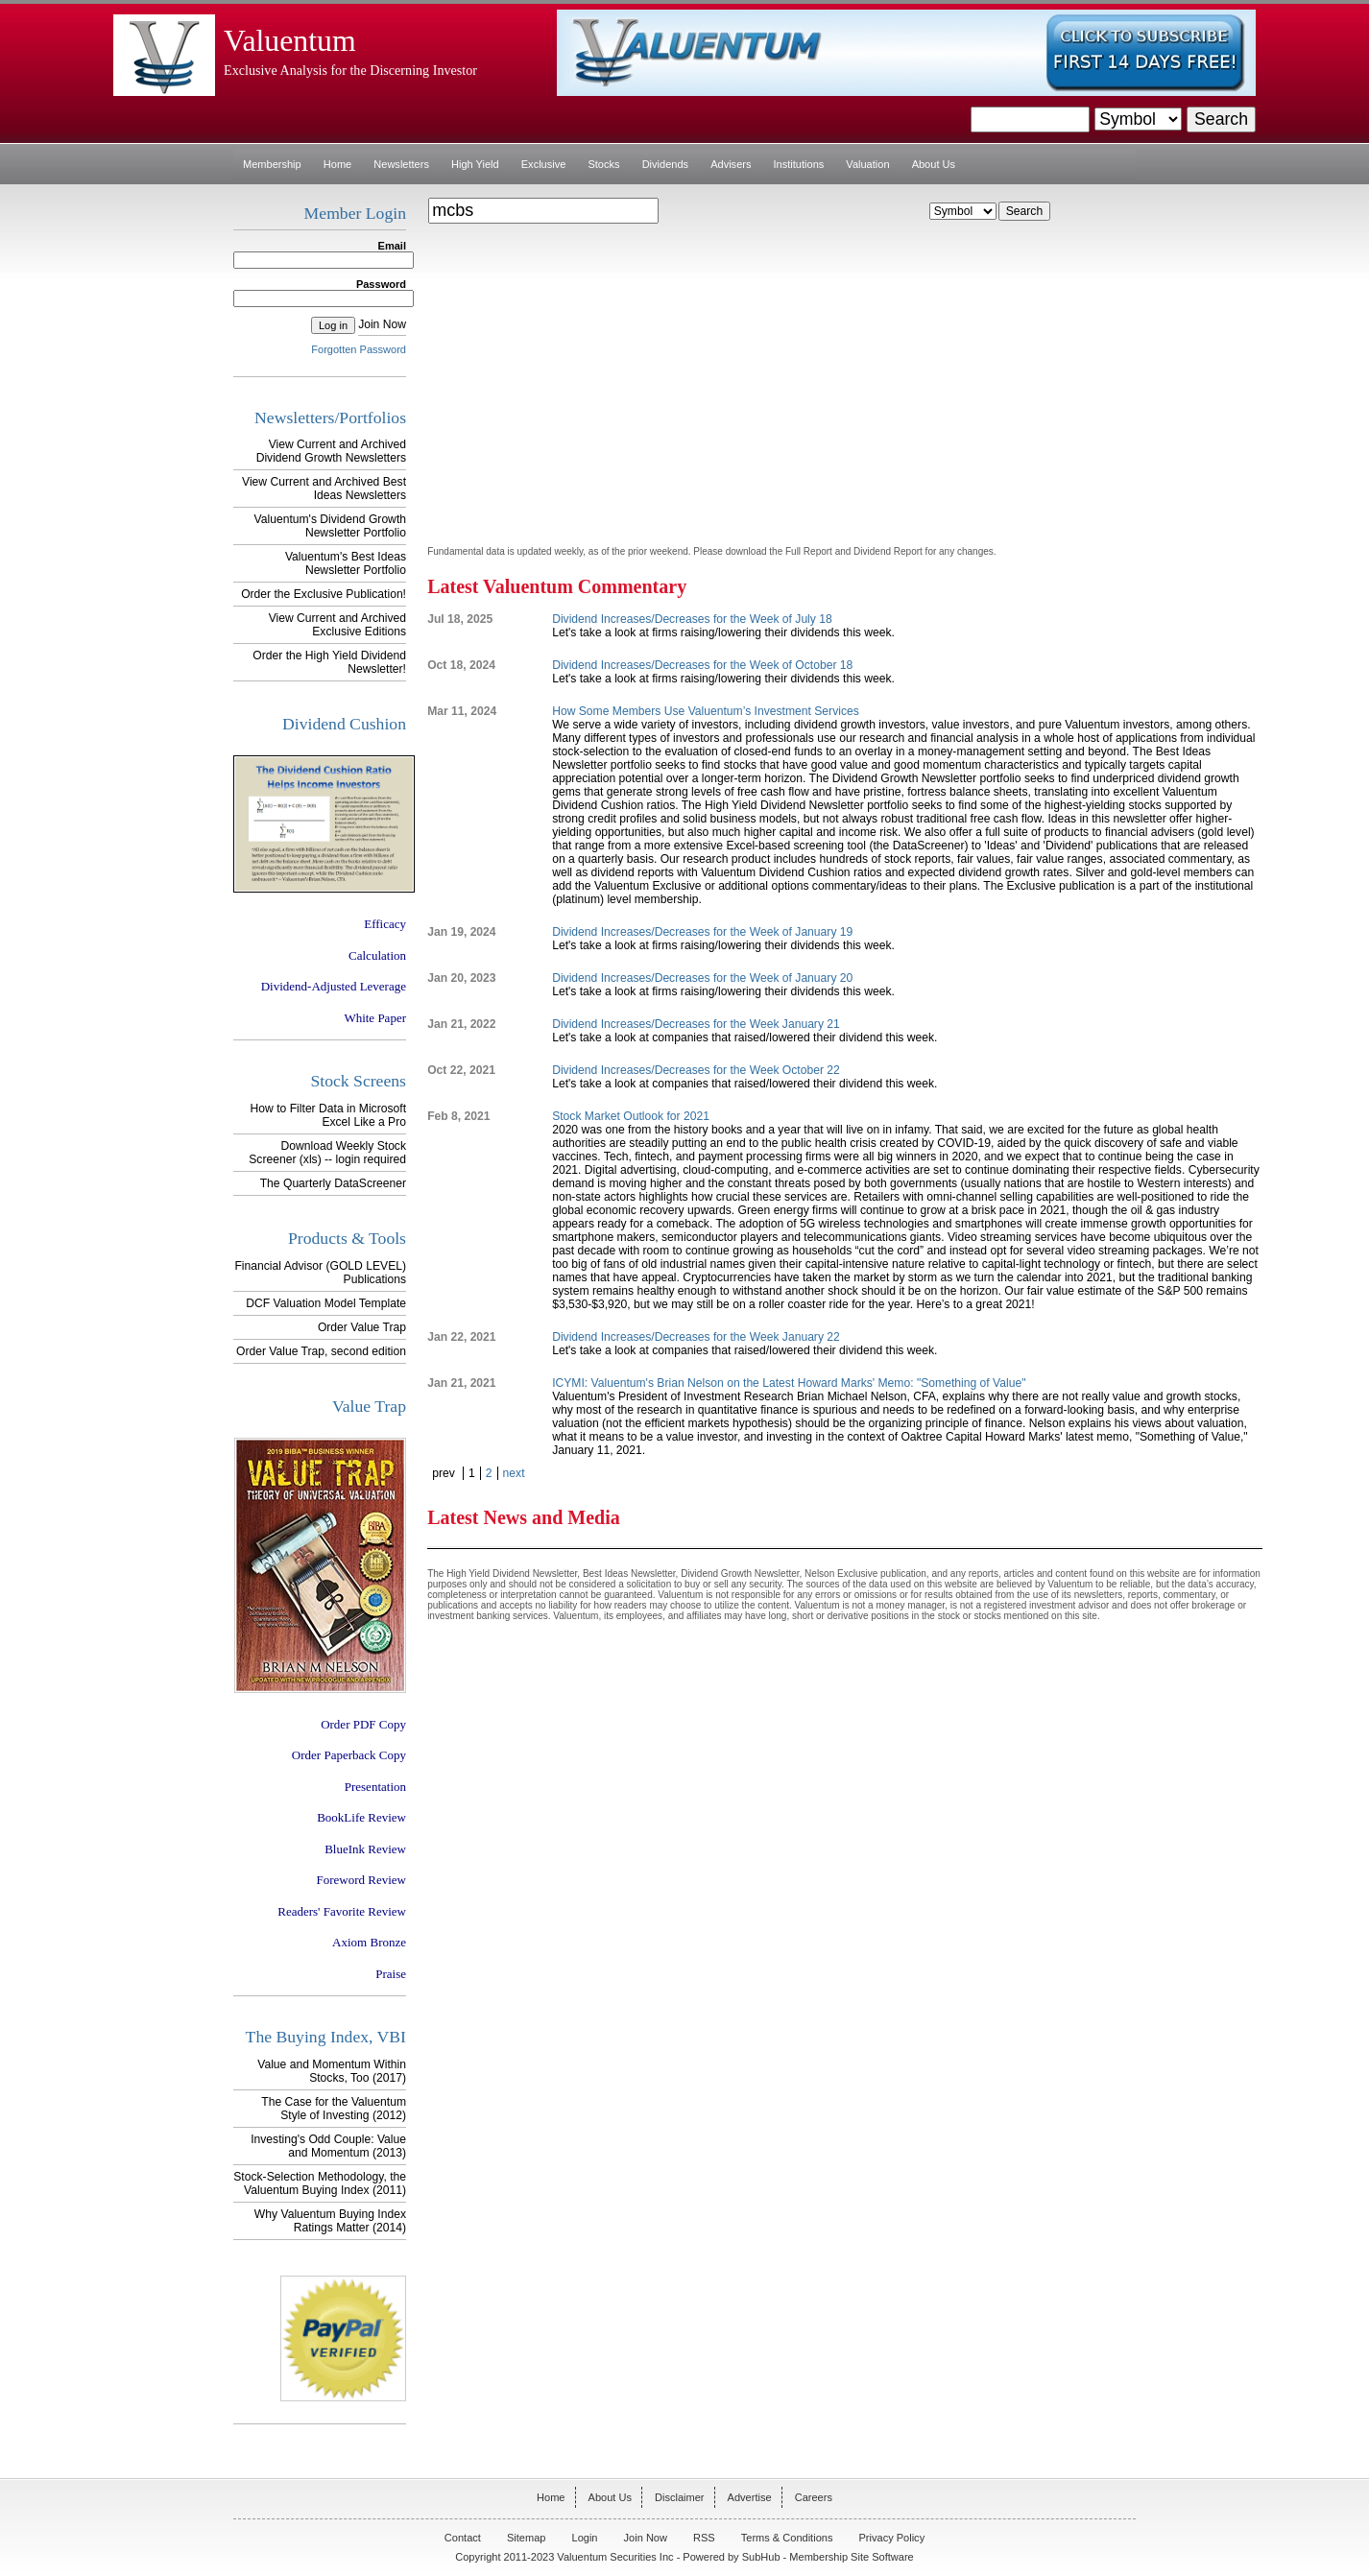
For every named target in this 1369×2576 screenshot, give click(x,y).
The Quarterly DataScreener (333, 1183)
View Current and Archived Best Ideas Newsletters (324, 488)
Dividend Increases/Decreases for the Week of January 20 (702, 978)
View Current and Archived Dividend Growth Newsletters (331, 451)
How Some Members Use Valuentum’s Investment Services (705, 711)
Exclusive (543, 164)
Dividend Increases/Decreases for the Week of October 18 (702, 665)
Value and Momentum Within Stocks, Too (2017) (331, 2071)
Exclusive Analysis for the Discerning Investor (350, 70)
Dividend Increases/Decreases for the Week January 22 (696, 1337)
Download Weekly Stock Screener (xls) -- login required (327, 1152)
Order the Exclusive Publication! (323, 594)
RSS (704, 2537)
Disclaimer (679, 2497)
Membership (272, 164)
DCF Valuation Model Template (326, 1303)
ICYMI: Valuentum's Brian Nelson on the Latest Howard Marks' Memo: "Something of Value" (788, 1383)
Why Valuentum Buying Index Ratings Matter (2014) (330, 2220)
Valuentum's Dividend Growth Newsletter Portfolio (330, 526)
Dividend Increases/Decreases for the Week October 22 (696, 1070)
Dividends (665, 164)
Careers (813, 2497)
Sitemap (526, 2537)
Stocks (603, 164)
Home (337, 164)
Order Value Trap (362, 1327)
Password (381, 284)
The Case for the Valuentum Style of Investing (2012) (333, 2108)
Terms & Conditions (787, 2537)
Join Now (382, 324)
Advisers (730, 164)
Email (392, 245)
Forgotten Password (358, 349)
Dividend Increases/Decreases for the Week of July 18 (692, 619)
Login (585, 2537)
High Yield (475, 164)
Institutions (799, 164)
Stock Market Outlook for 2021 (630, 1116)
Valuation (867, 164)
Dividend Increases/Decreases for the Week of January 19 (702, 932)
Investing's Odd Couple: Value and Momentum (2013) (328, 2146)
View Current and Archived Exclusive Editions (337, 624)
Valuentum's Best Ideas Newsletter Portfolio (345, 563)
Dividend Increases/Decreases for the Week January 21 (696, 1024)
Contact (462, 2537)
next (514, 1473)
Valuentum (290, 41)
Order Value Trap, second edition (321, 1351)
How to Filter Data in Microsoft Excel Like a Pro (328, 1115)
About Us (933, 164)
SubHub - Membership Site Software (828, 2557)
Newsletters (401, 164)
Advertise (750, 2497)
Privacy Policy (892, 2537)
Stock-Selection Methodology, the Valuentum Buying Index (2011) (319, 2183)
